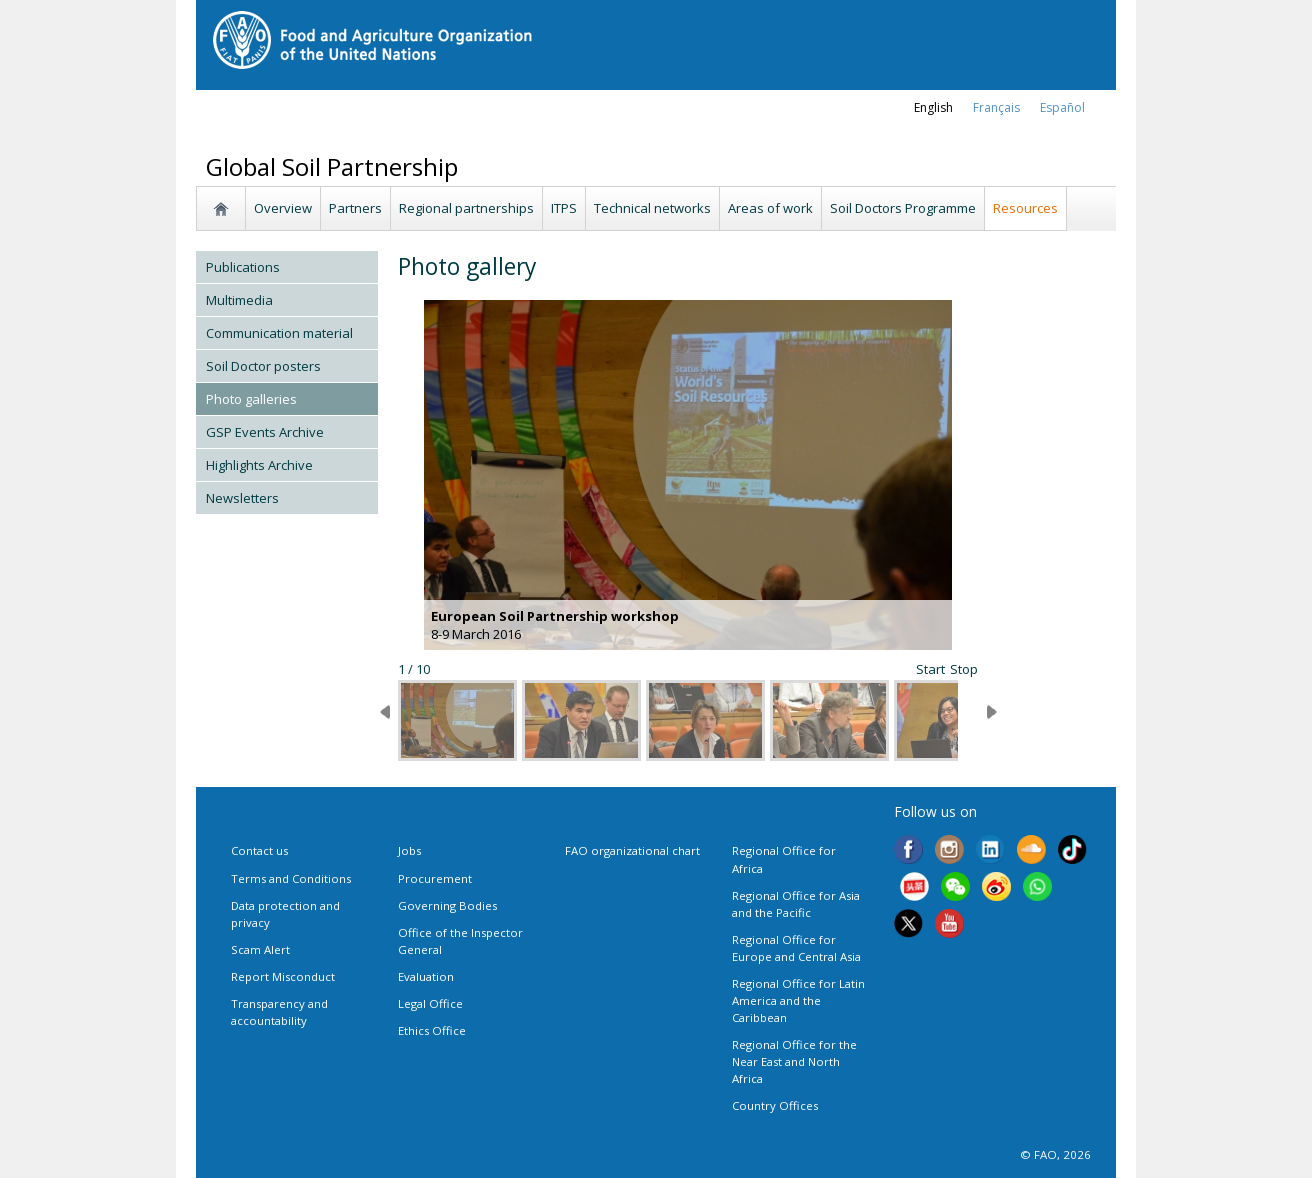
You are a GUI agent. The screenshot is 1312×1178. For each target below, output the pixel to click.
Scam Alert (260, 949)
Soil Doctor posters (263, 366)
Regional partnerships (466, 208)
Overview (283, 208)
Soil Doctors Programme (903, 208)
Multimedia (239, 300)
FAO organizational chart (632, 850)
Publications (243, 267)
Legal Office (430, 1003)
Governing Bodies (447, 905)
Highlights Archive (259, 465)
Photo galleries (251, 399)
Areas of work (770, 208)
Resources (1025, 208)
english (933, 107)
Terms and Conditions (291, 878)
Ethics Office (432, 1030)
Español (1062, 107)
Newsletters (242, 498)
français (996, 107)
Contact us (259, 850)
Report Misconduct (283, 976)
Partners (355, 208)
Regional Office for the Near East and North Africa (794, 1061)
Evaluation (426, 976)
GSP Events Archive (265, 432)
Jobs (409, 850)
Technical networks (652, 208)
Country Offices (775, 1105)
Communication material (279, 333)
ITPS (564, 208)
